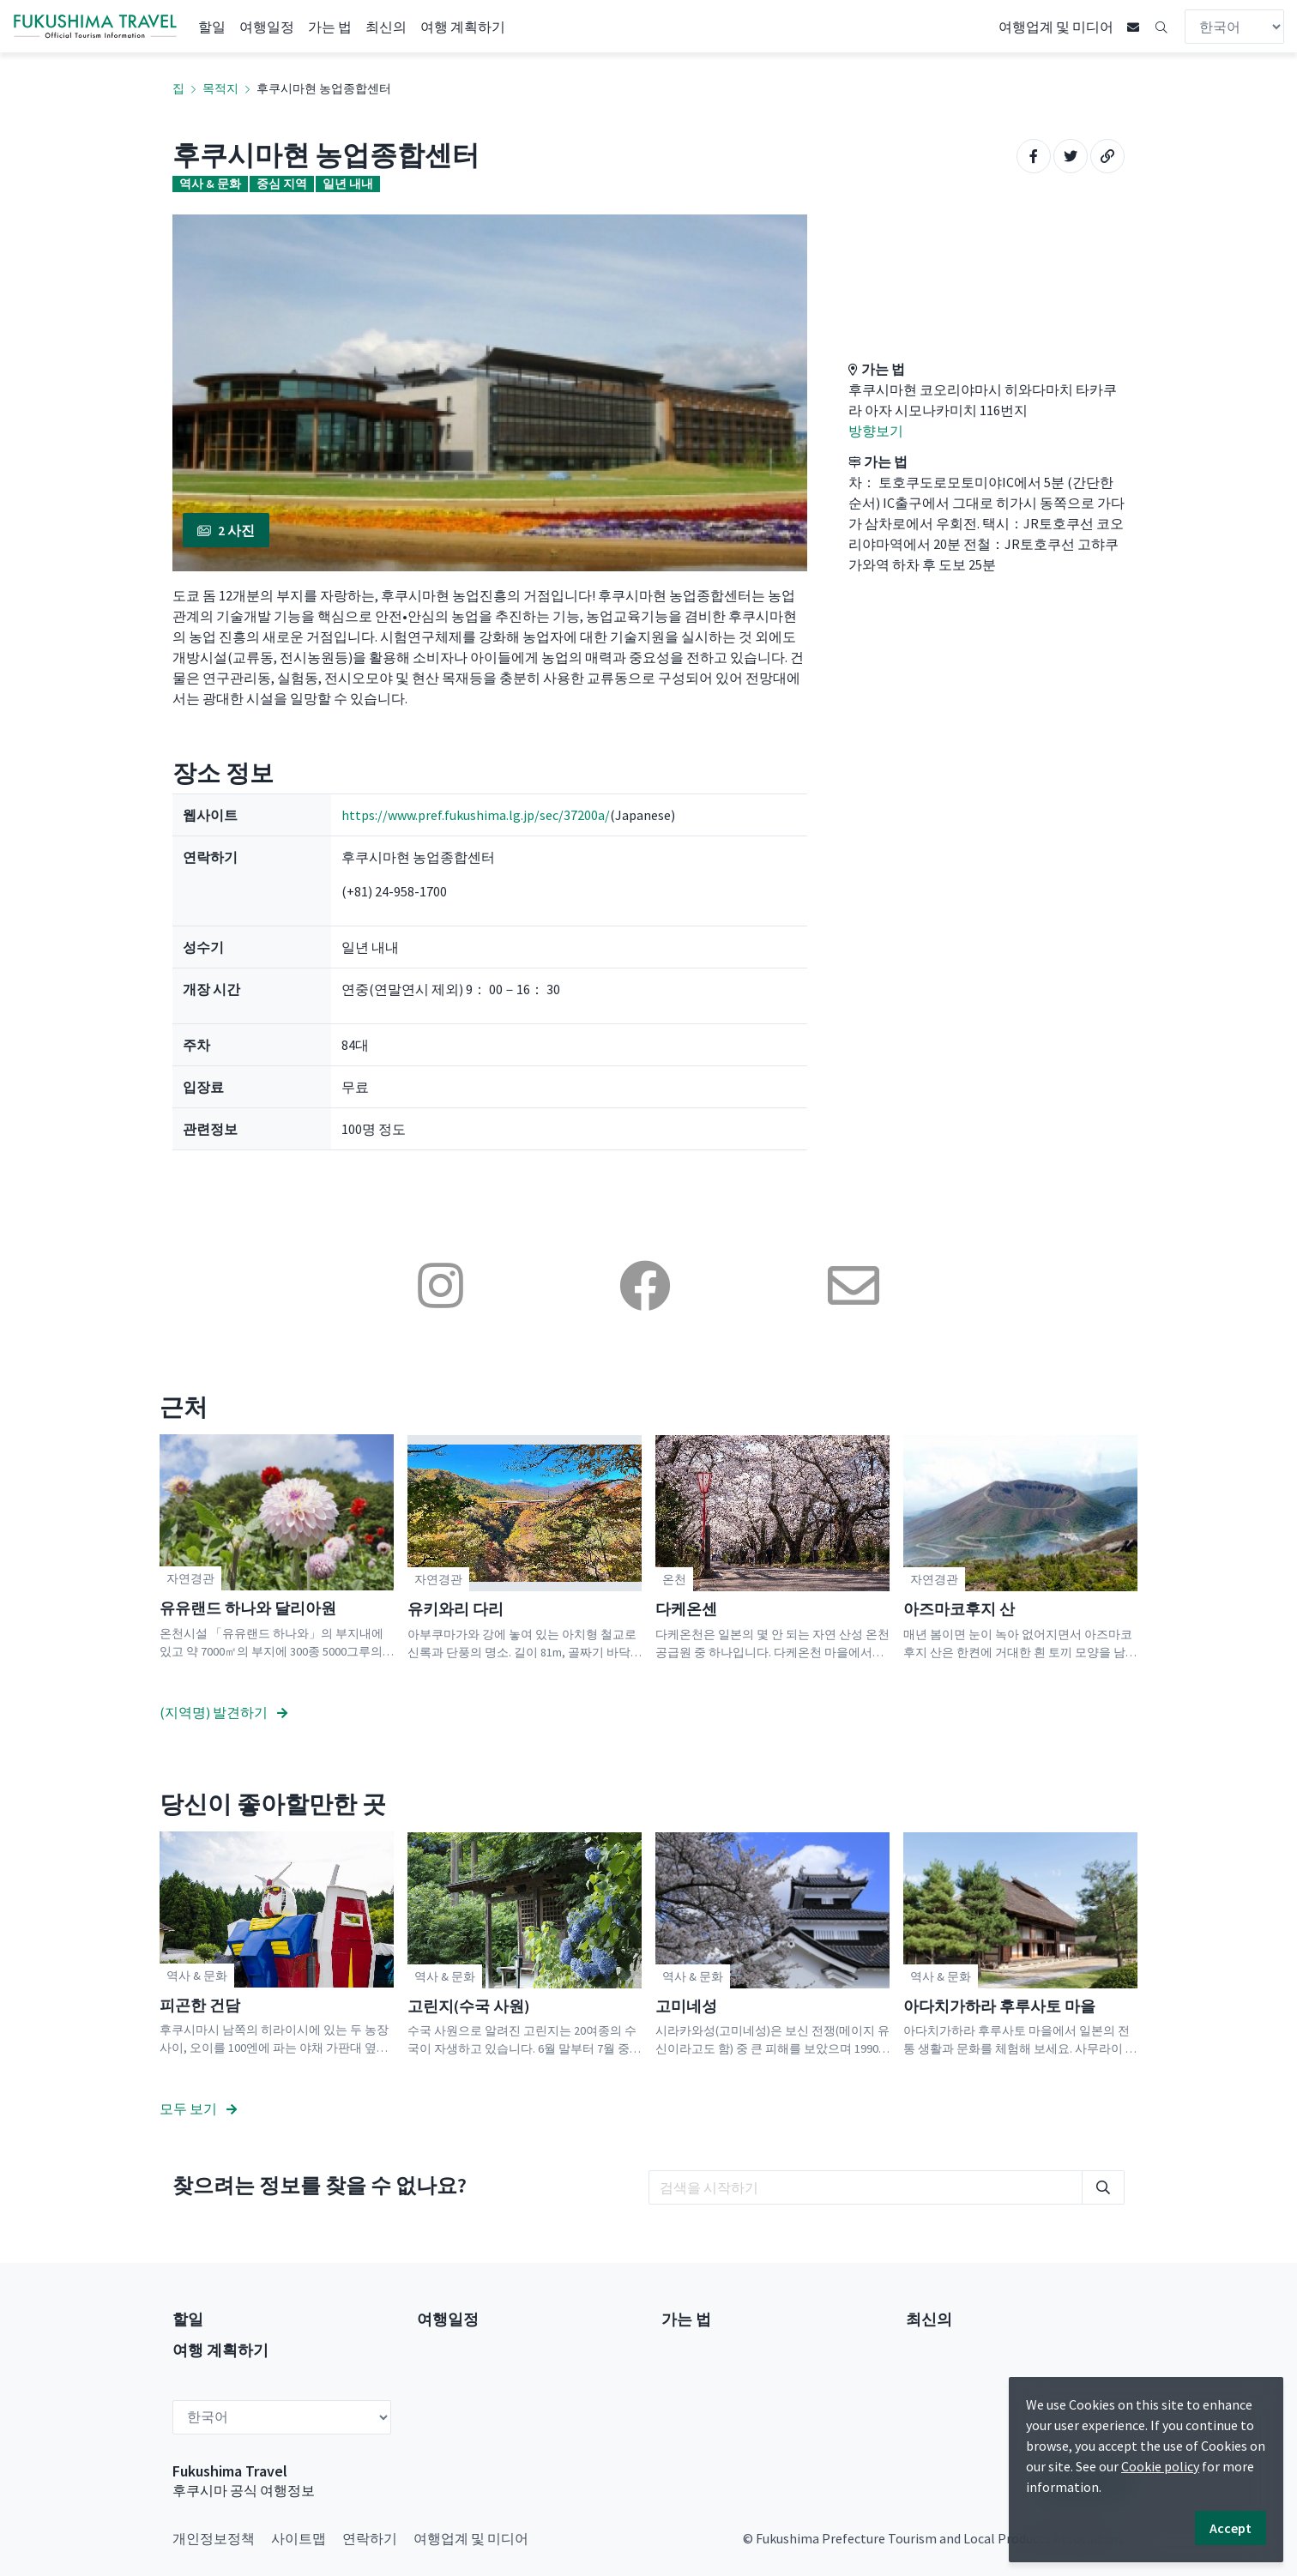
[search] (865, 2187)
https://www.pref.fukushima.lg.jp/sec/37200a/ (475, 814)
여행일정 (266, 26)
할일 (212, 26)
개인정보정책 (213, 2538)
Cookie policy (1160, 2466)
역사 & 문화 (210, 183)
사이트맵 (298, 2538)
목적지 (220, 88)
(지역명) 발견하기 (223, 1712)
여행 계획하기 (462, 26)
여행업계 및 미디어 (1055, 26)
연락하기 (369, 2538)
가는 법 (330, 26)
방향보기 (875, 430)
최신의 (386, 26)
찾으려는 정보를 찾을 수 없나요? (319, 2185)
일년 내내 (348, 183)
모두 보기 (198, 2108)
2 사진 (226, 530)
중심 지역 (281, 183)
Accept (1231, 2528)
